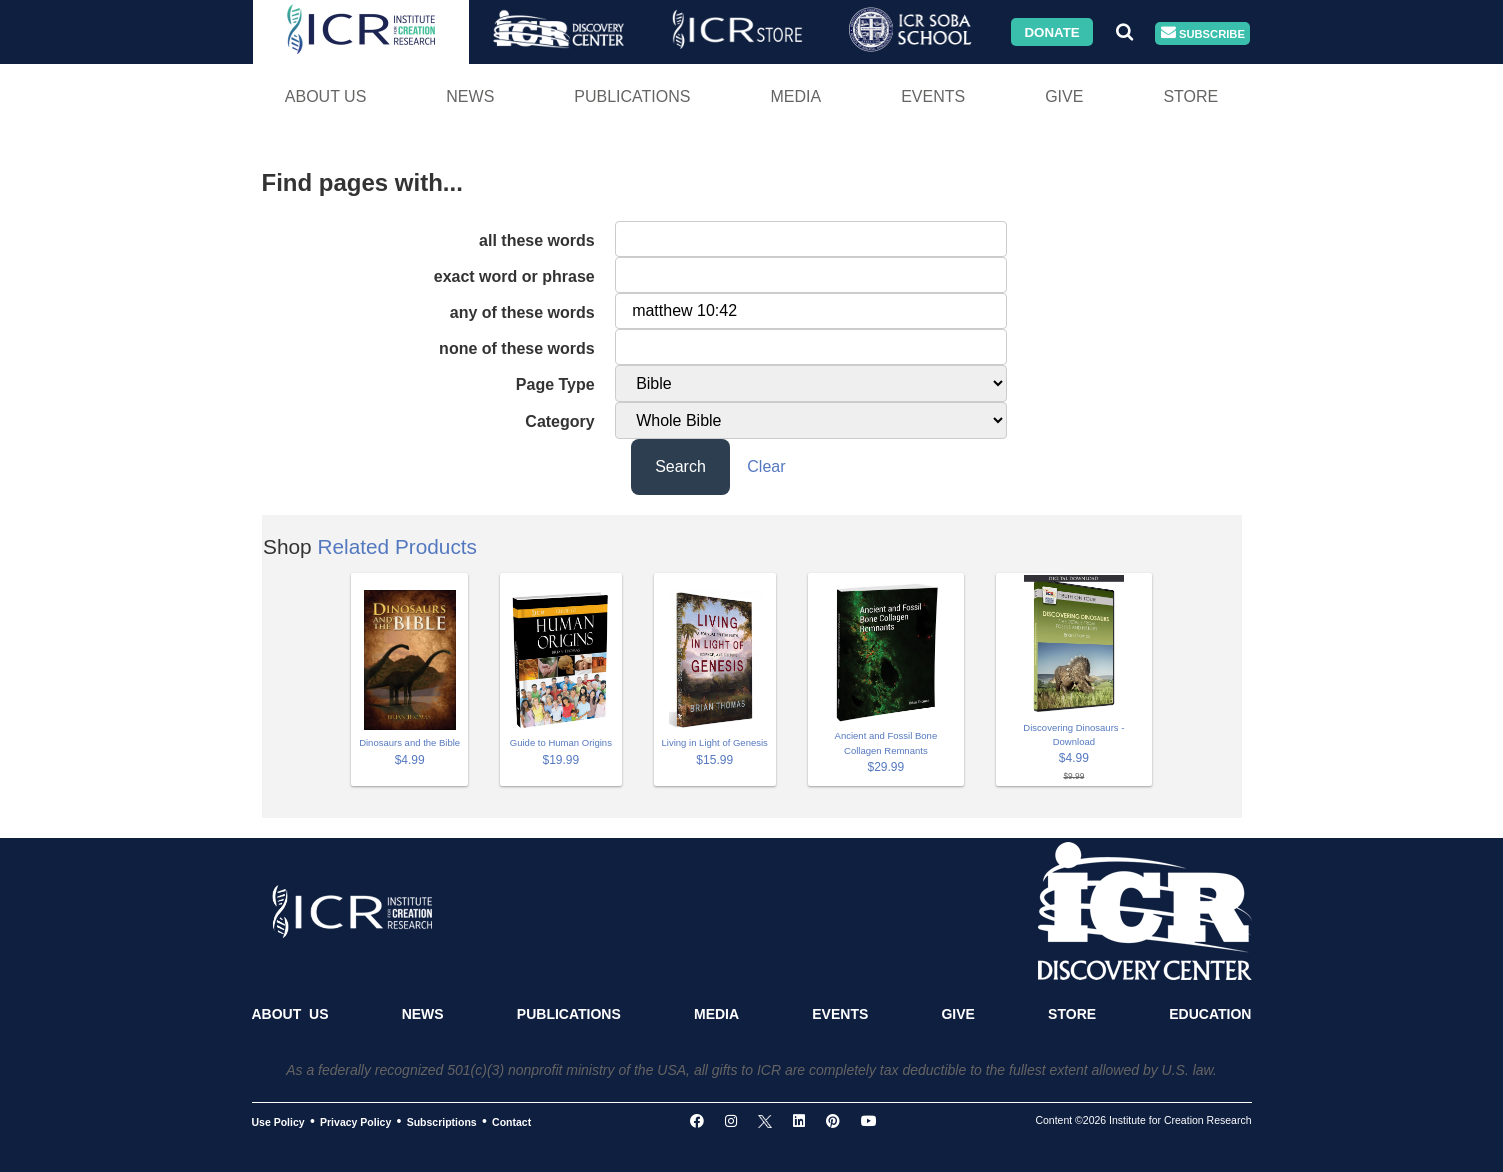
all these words (537, 240)
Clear (766, 466)
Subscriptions (442, 1122)
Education (1210, 1014)
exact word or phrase (514, 276)
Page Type (555, 384)
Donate (1051, 31)
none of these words (517, 348)
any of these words (522, 312)
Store (1190, 96)
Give (1064, 96)
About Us (326, 96)
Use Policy (278, 1122)
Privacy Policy (355, 1122)
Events (933, 96)
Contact (511, 1122)
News (470, 96)
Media (795, 96)
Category (559, 421)
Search (680, 466)
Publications (632, 96)
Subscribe (1203, 33)
